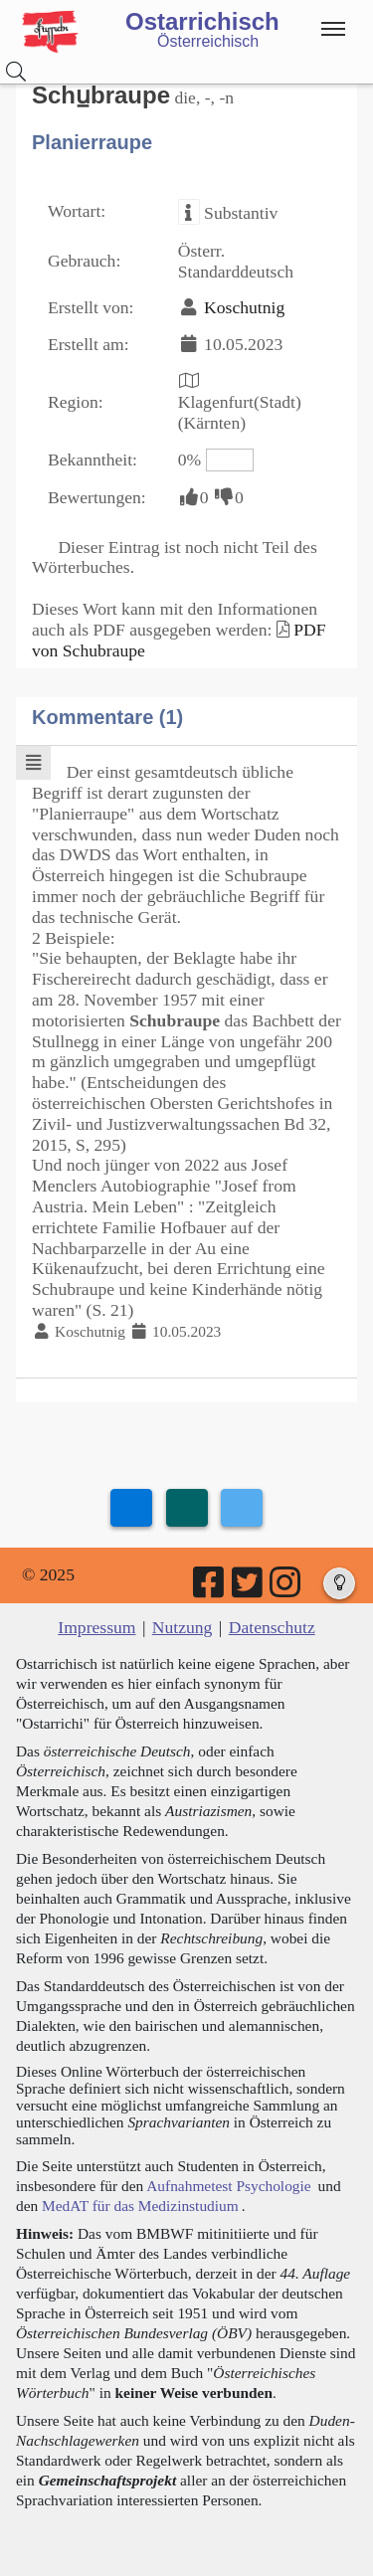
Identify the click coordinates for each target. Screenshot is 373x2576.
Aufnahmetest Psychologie (228, 2185)
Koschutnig (244, 307)
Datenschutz (272, 1627)
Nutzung (182, 1627)
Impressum (96, 1627)
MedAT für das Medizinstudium (140, 2205)
